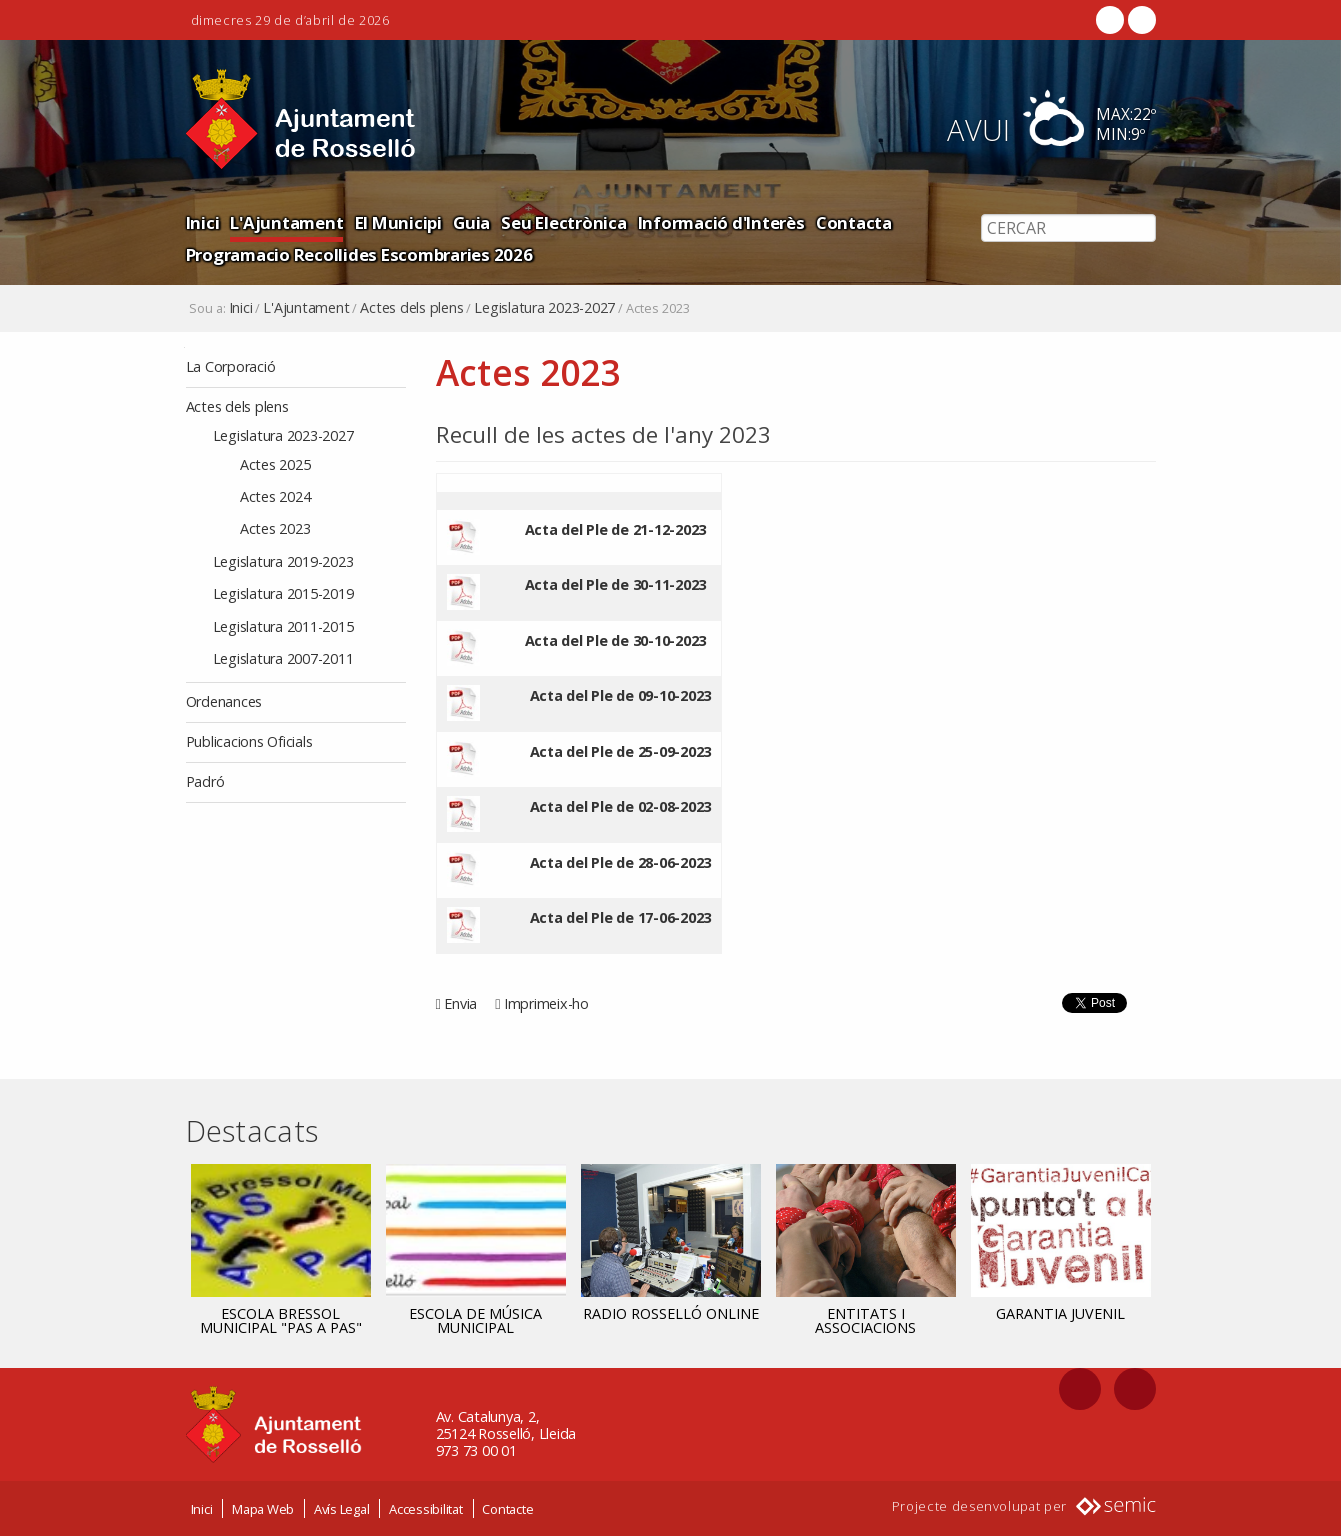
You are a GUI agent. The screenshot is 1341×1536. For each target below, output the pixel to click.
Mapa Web (263, 1509)
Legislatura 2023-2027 (544, 308)
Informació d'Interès (721, 222)
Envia (460, 1003)
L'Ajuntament (286, 222)
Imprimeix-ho (546, 1003)
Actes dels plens (411, 308)
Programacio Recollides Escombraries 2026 (359, 254)
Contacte (507, 1509)
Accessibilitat (426, 1509)
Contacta (854, 222)
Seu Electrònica (563, 222)
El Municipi (398, 222)
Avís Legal (342, 1509)
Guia (471, 222)
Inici (203, 222)
